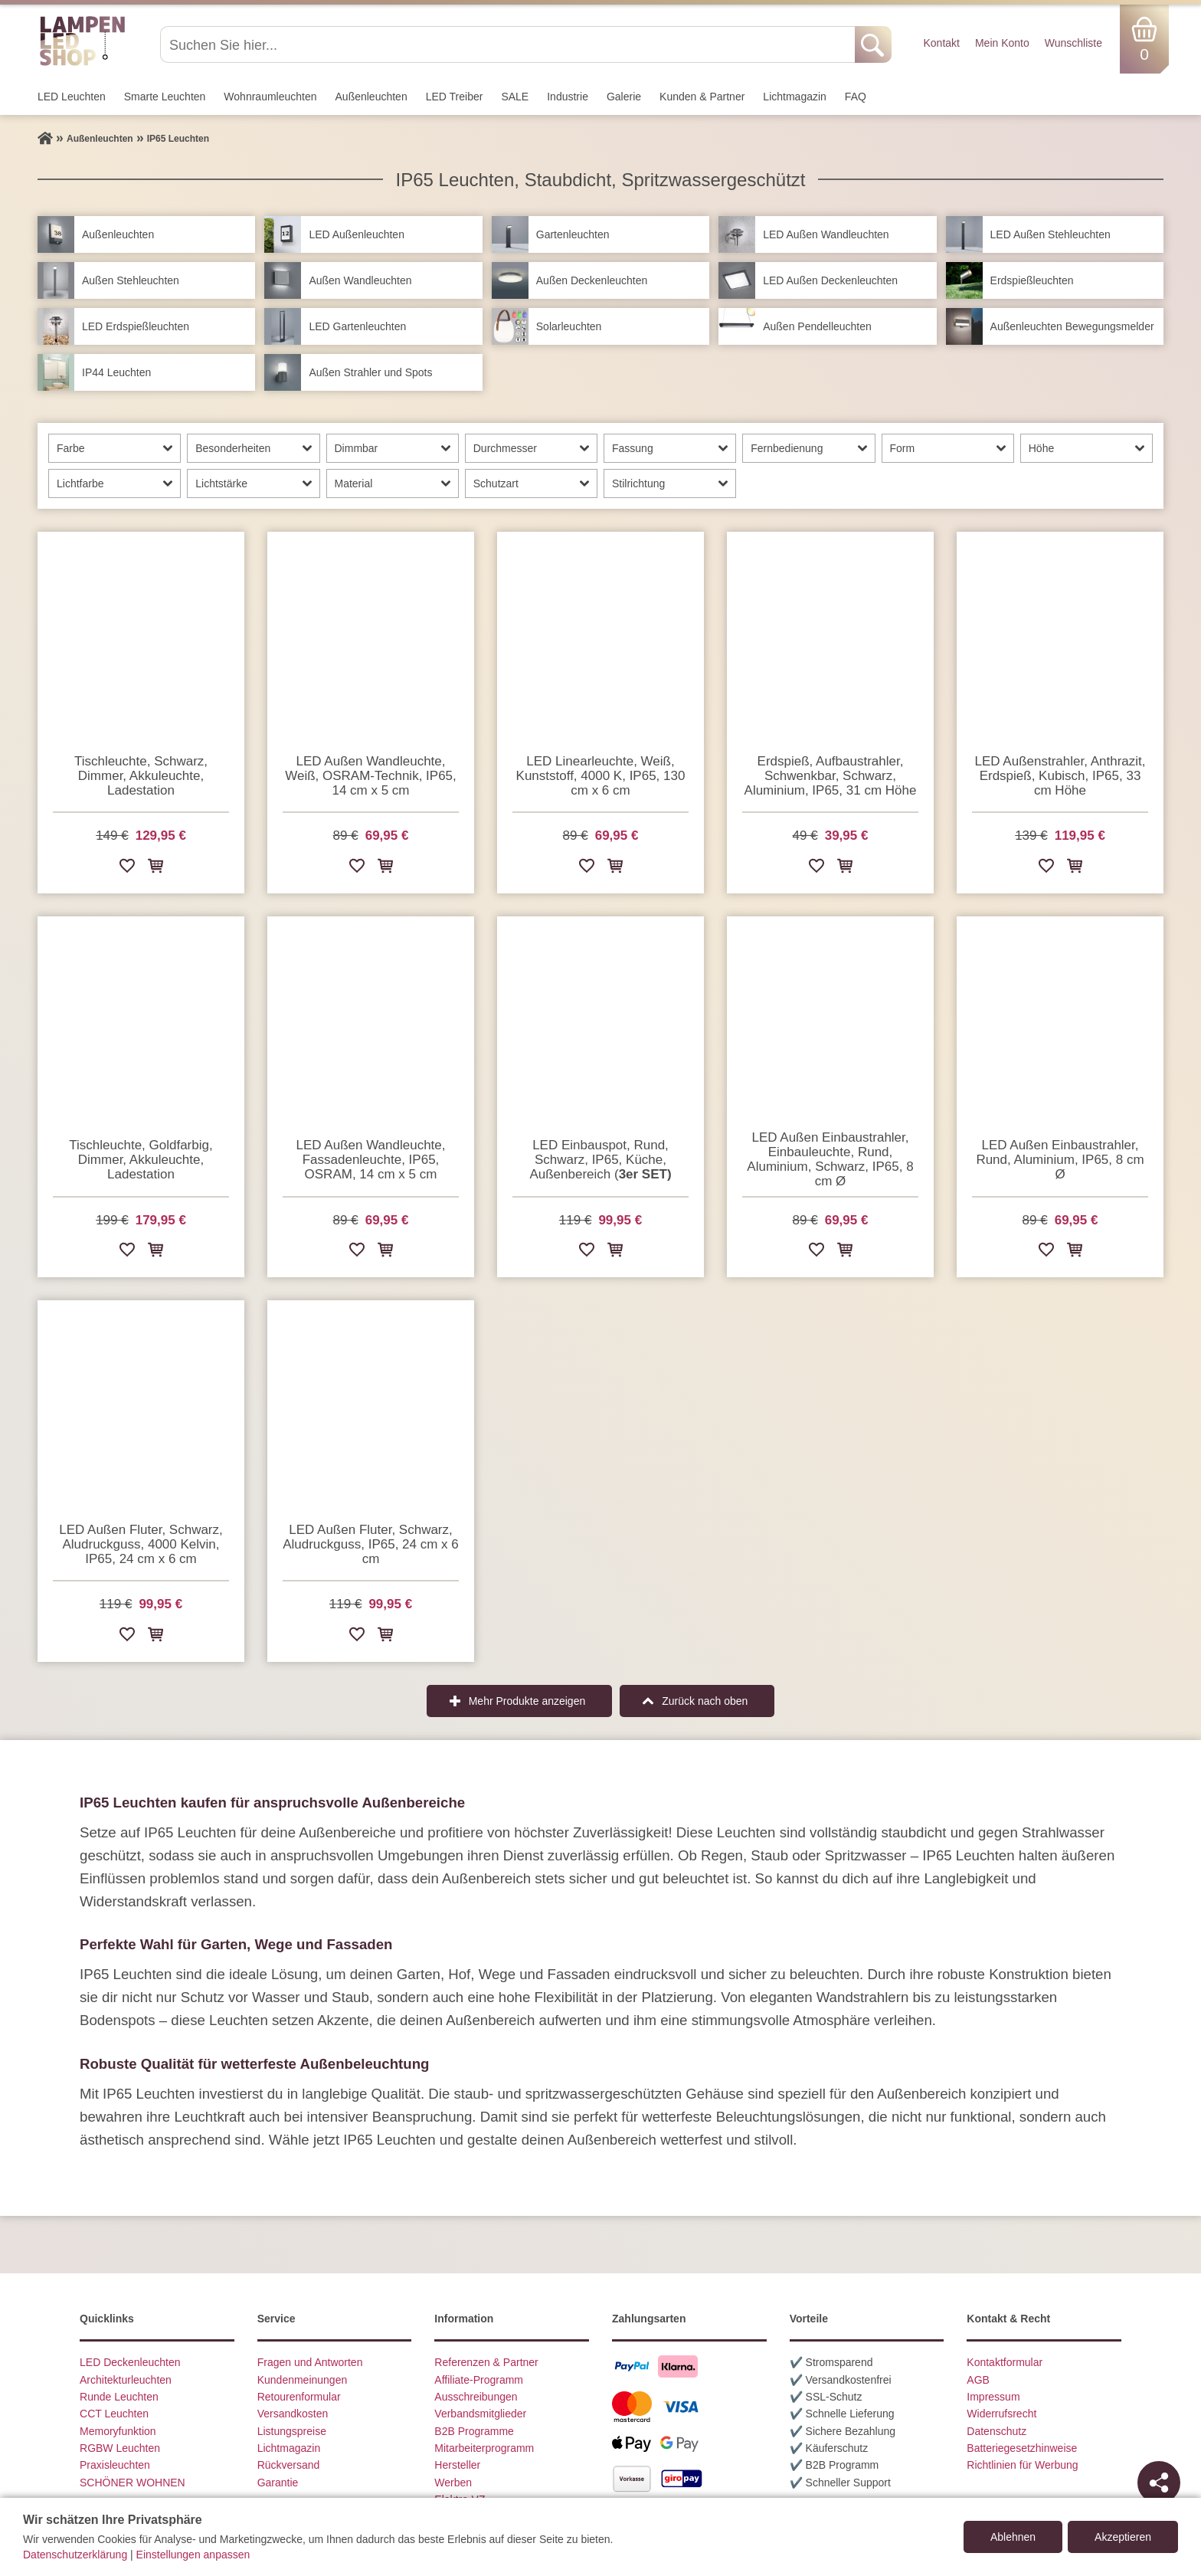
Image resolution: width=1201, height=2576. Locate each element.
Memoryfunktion (118, 2431)
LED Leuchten (72, 96)
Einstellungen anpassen (193, 2554)
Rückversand (288, 2465)
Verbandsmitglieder (480, 2413)
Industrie (567, 96)
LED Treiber (454, 96)
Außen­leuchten (371, 96)
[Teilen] (1159, 2483)
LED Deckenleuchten (130, 2362)
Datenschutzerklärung (75, 2554)
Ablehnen (1013, 2537)
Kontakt (941, 43)
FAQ (855, 96)
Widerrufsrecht (1001, 2413)
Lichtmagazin (794, 96)
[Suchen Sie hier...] (509, 44)
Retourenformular (299, 2397)
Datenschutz (996, 2431)
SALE (515, 96)
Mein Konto (1002, 43)
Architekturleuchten (126, 2380)
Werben (453, 2482)
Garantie (278, 2482)
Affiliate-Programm (478, 2380)
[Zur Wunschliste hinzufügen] (127, 868)
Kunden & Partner (701, 96)
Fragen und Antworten (310, 2362)
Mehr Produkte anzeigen (527, 1701)
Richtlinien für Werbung (1022, 2465)
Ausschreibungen (475, 2397)
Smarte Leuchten (165, 96)
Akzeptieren (1123, 2537)
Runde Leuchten (119, 2397)
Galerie (624, 96)
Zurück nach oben (705, 1701)
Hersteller (457, 2465)
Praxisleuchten (115, 2465)
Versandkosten (293, 2413)
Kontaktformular (1004, 2362)
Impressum (993, 2397)
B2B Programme (473, 2431)
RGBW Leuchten (120, 2448)
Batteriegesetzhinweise (1022, 2448)
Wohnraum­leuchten (270, 96)
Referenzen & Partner (486, 2362)
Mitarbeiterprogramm (484, 2448)
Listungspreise (291, 2431)
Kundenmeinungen (302, 2380)
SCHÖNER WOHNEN (132, 2482)
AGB (978, 2380)
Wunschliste (1073, 43)
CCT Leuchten (114, 2413)
